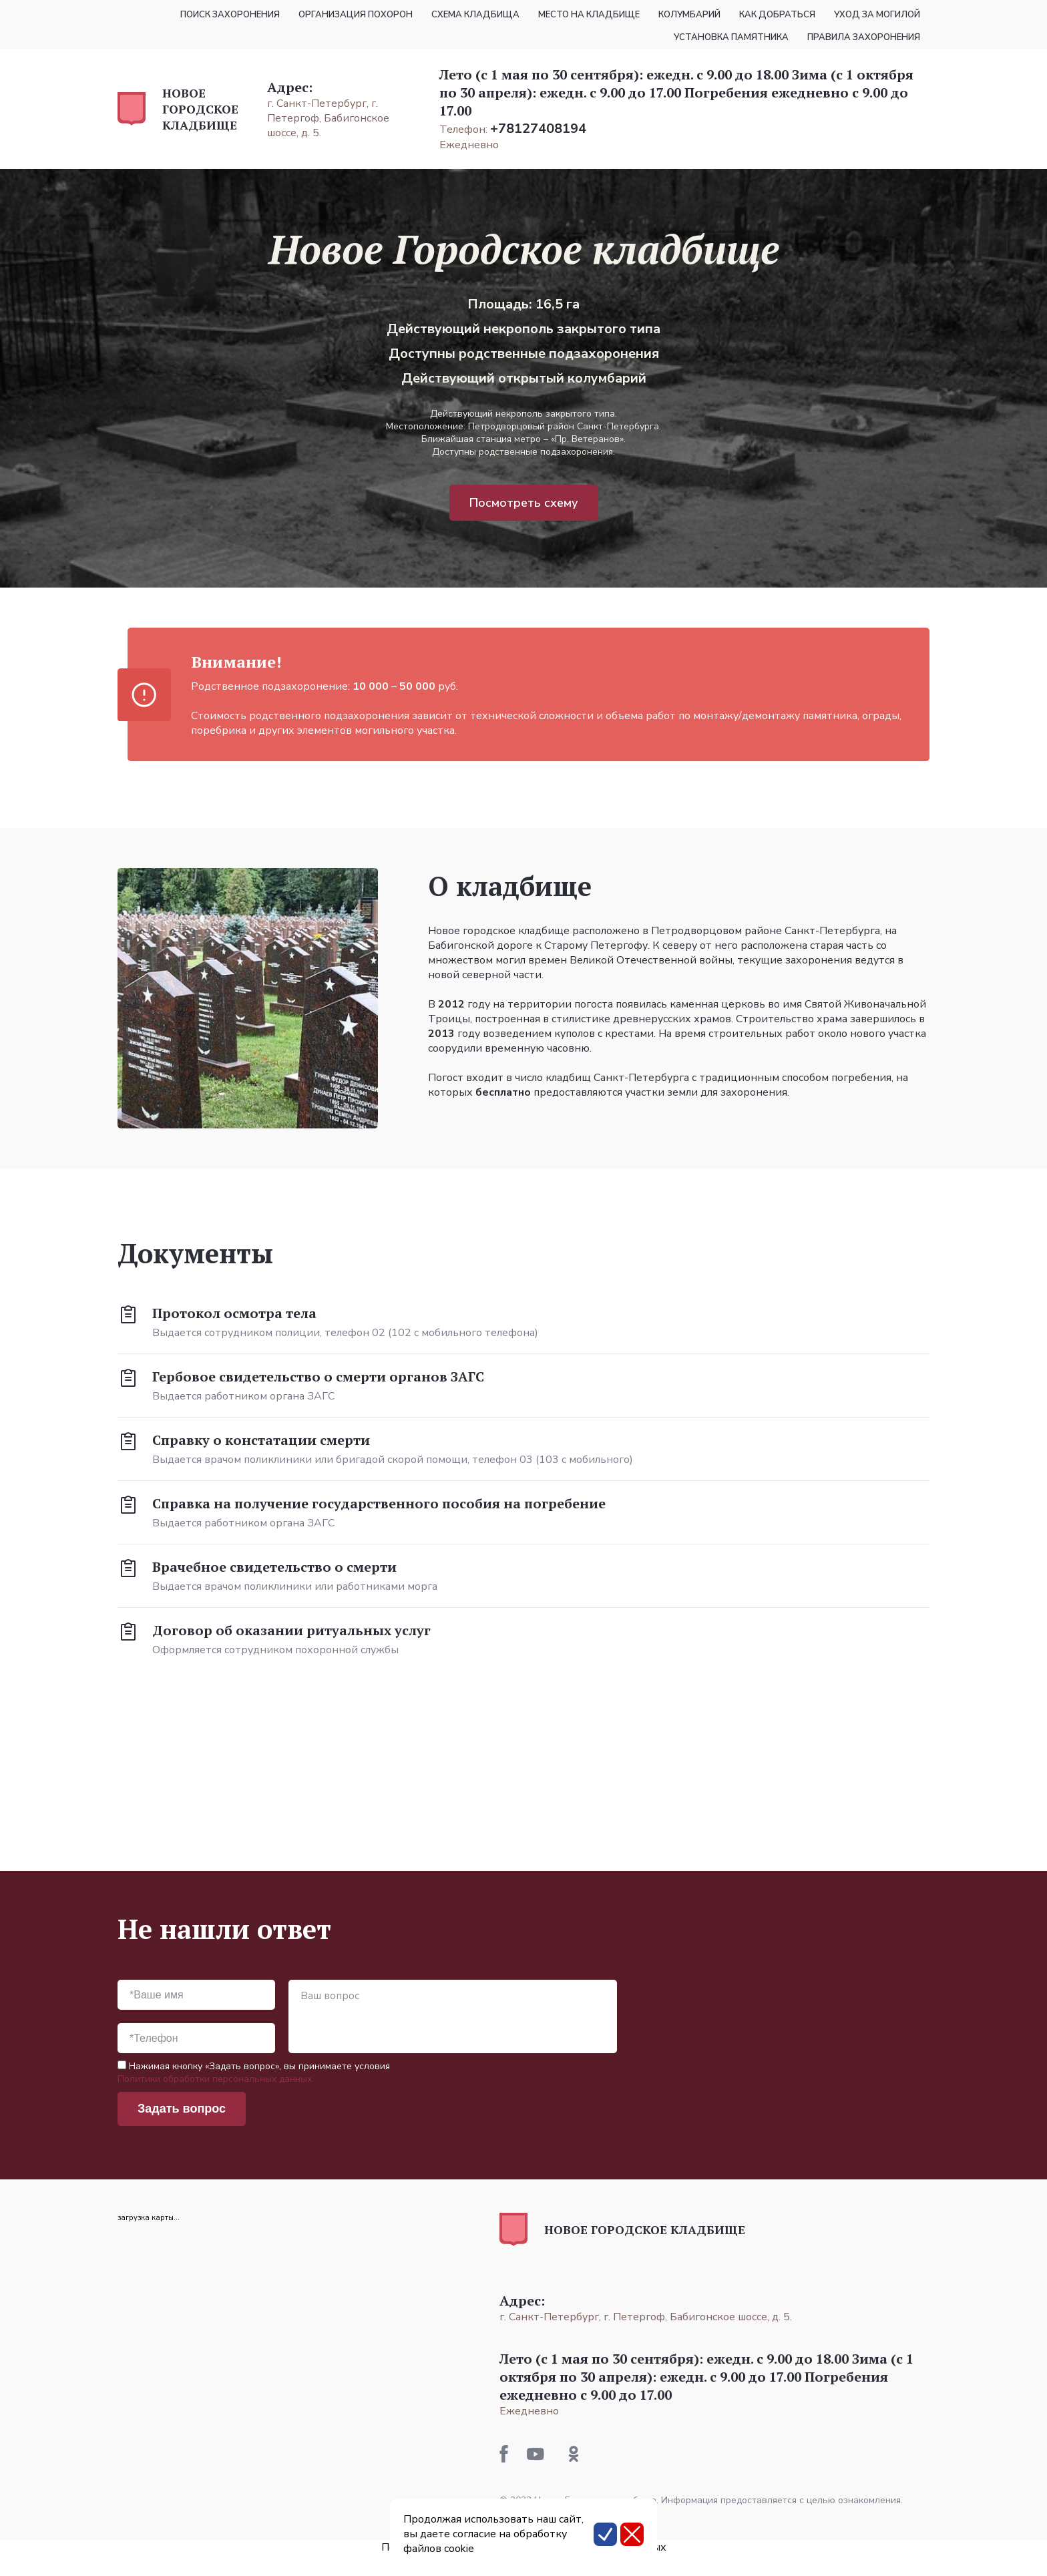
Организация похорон (355, 15)
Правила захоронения (863, 37)
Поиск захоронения (230, 15)
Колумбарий (689, 15)
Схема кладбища (475, 15)
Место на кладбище (589, 15)
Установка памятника (731, 37)
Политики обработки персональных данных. (216, 2079)
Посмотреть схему (523, 503)
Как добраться (777, 15)
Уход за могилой (877, 15)
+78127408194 (538, 129)
